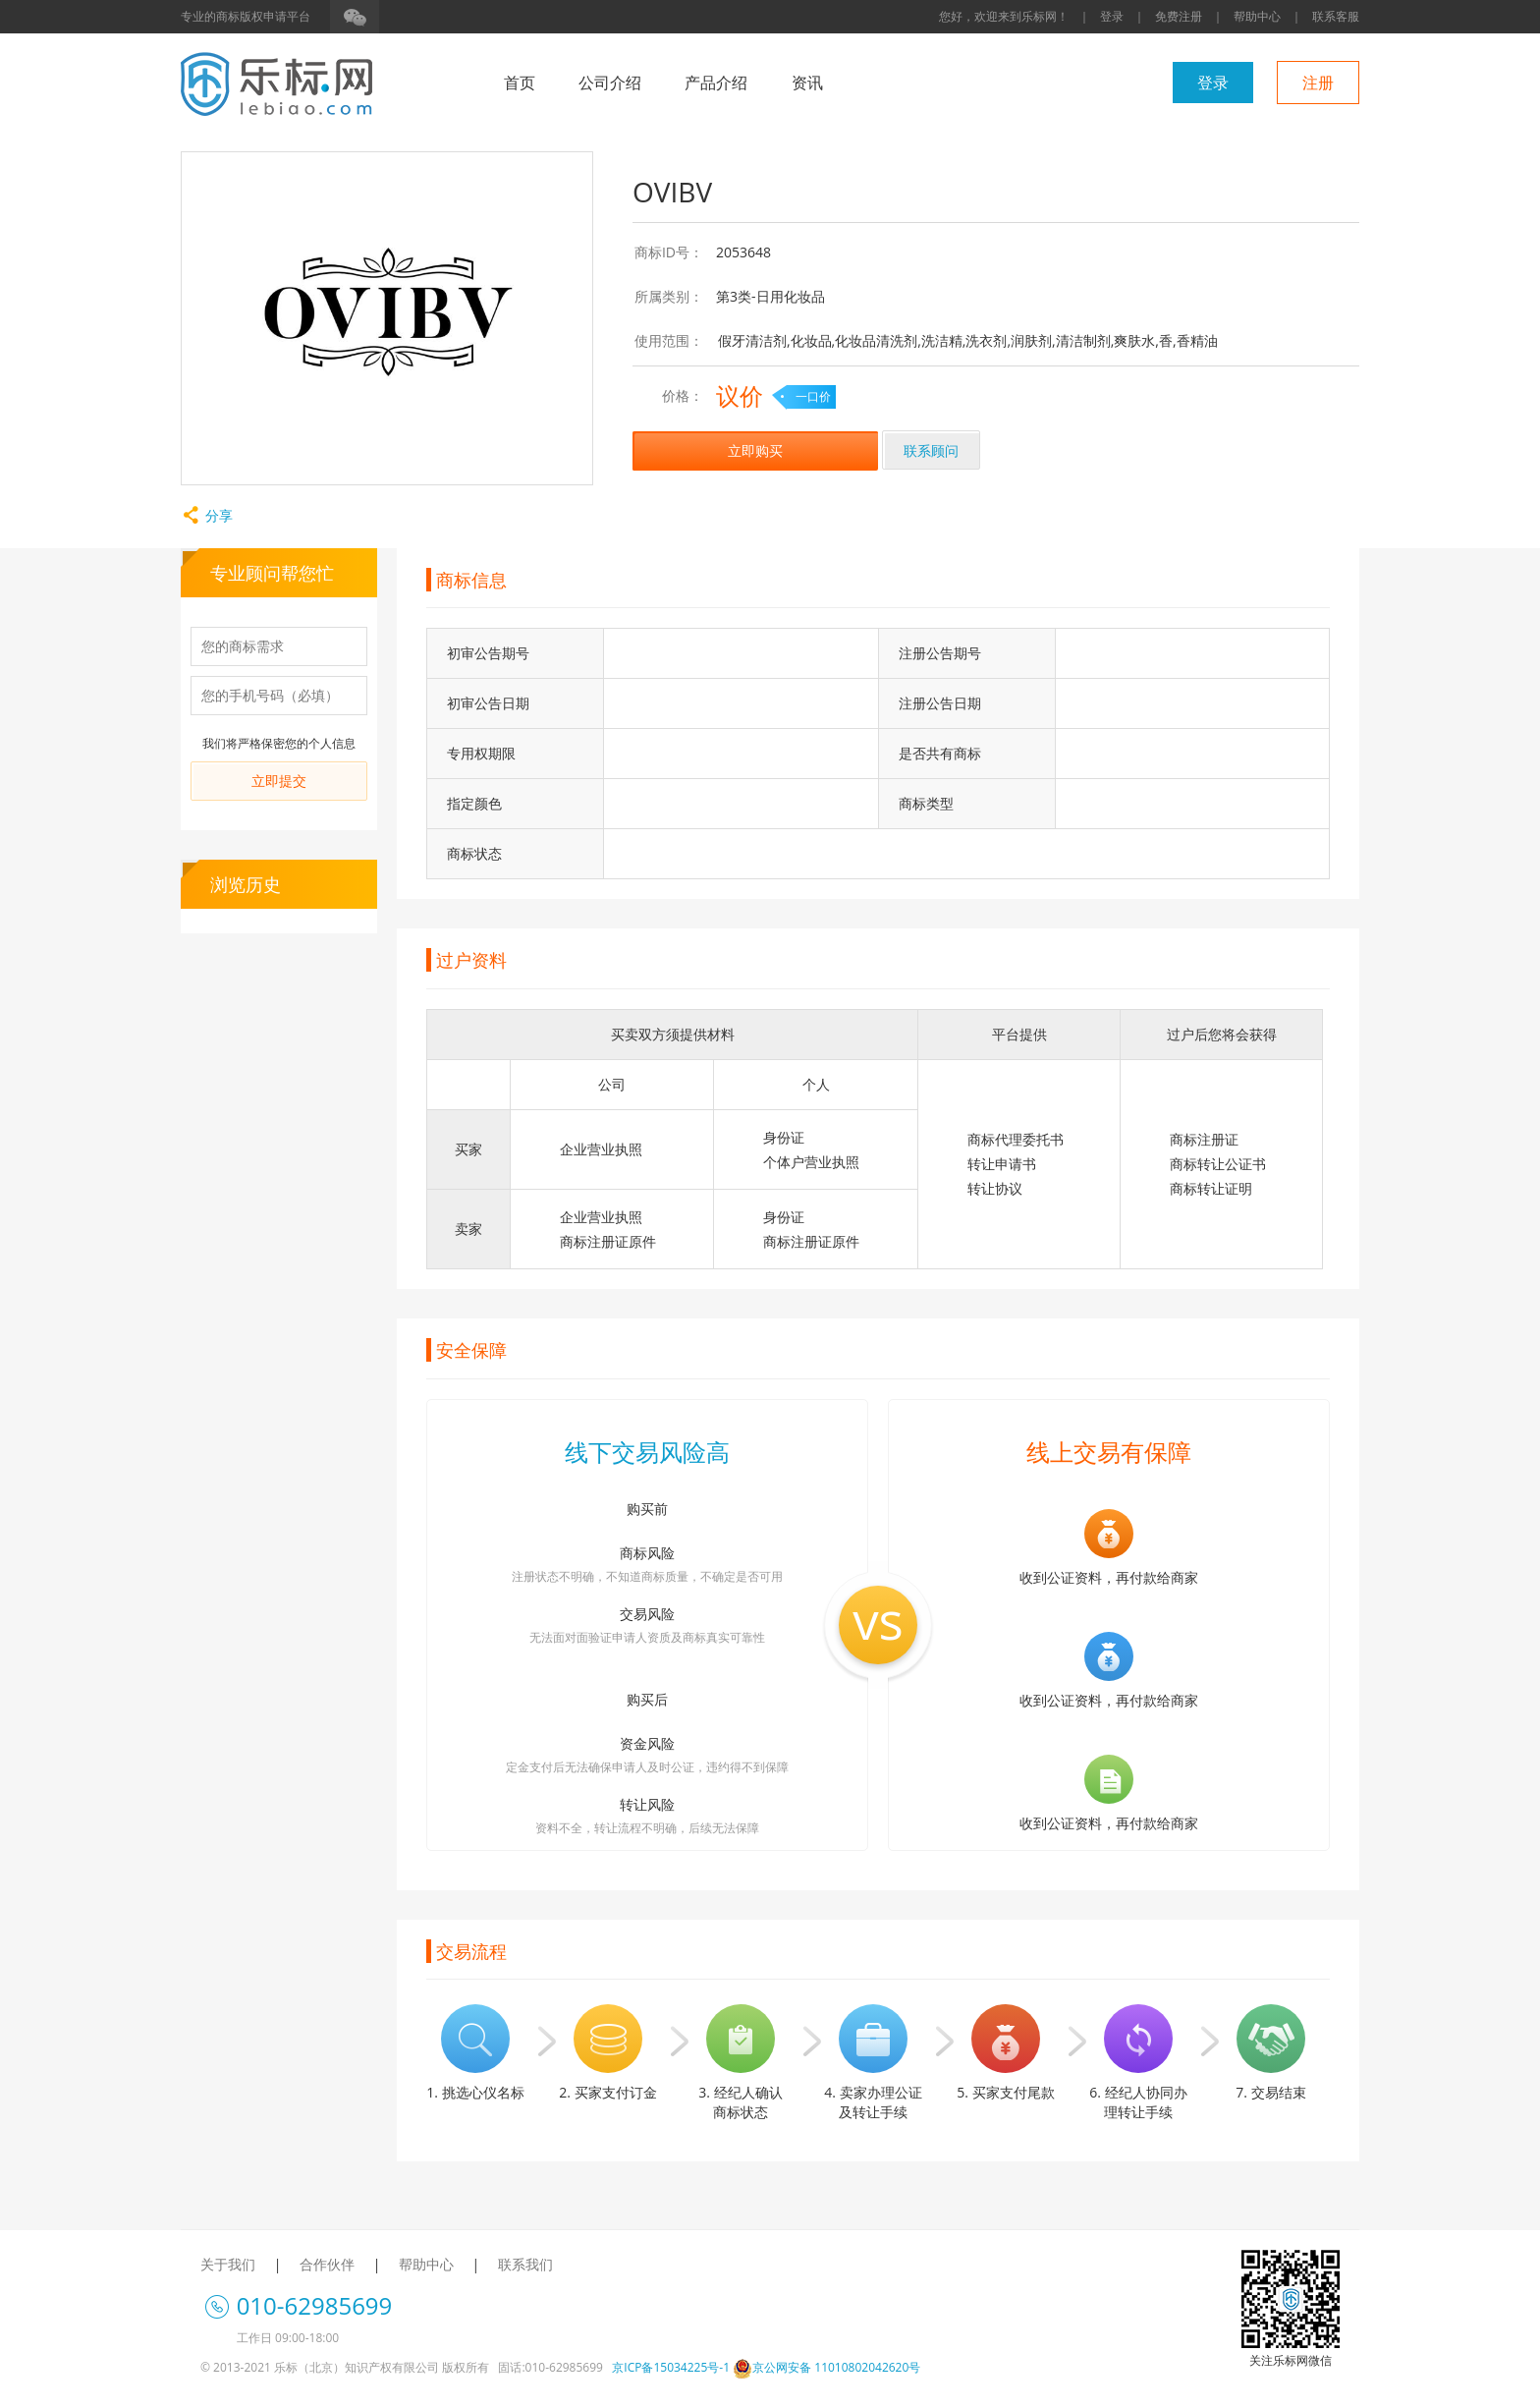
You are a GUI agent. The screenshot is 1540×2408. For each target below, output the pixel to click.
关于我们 (227, 2264)
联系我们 (525, 2264)
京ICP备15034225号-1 (671, 2367)
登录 (1112, 16)
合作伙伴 (327, 2264)
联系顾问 (931, 450)
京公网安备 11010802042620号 (826, 2367)
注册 (1318, 82)
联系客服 (1335, 16)
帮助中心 (1257, 16)
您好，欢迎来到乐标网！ (1004, 16)
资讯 (807, 82)
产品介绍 (716, 82)
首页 (519, 82)
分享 (207, 515)
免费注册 (1178, 16)
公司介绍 (609, 82)
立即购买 (755, 450)
